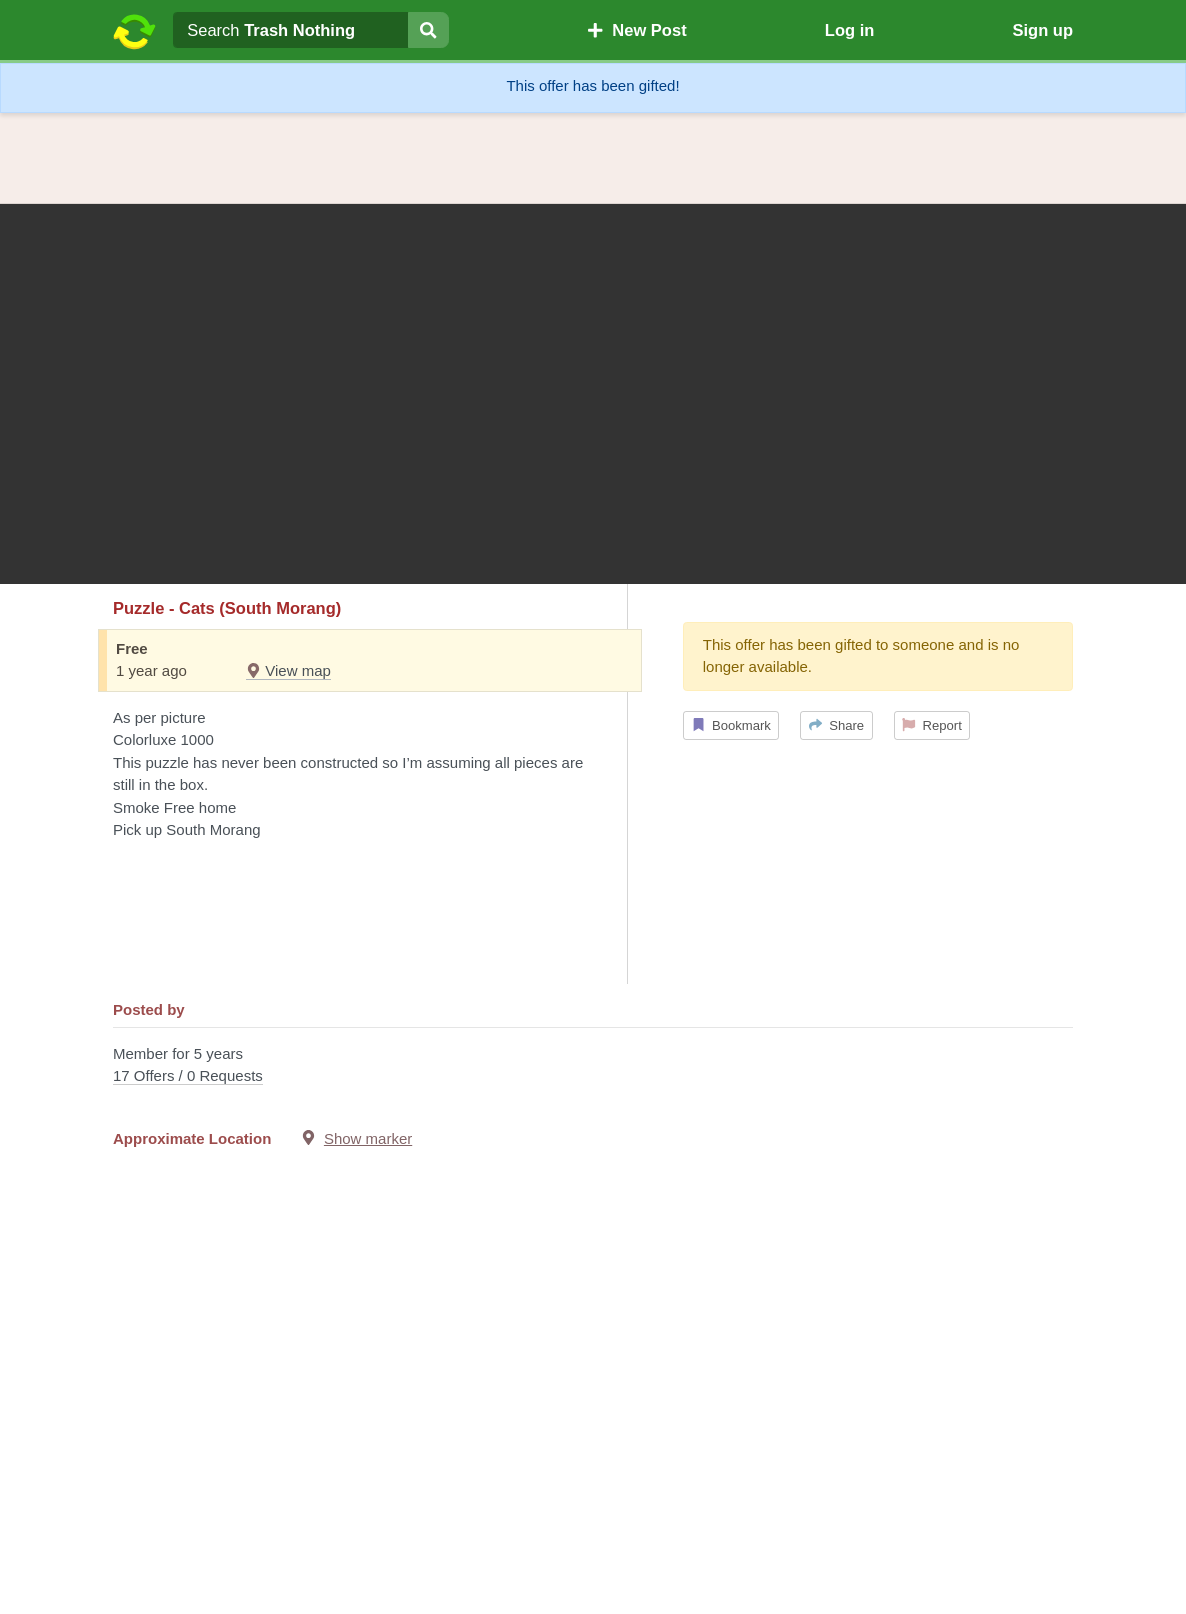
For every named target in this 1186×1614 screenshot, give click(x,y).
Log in (849, 30)
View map (288, 670)
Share (836, 725)
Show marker (368, 1138)
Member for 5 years (593, 1066)
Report (932, 725)
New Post (637, 30)
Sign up (1042, 30)
